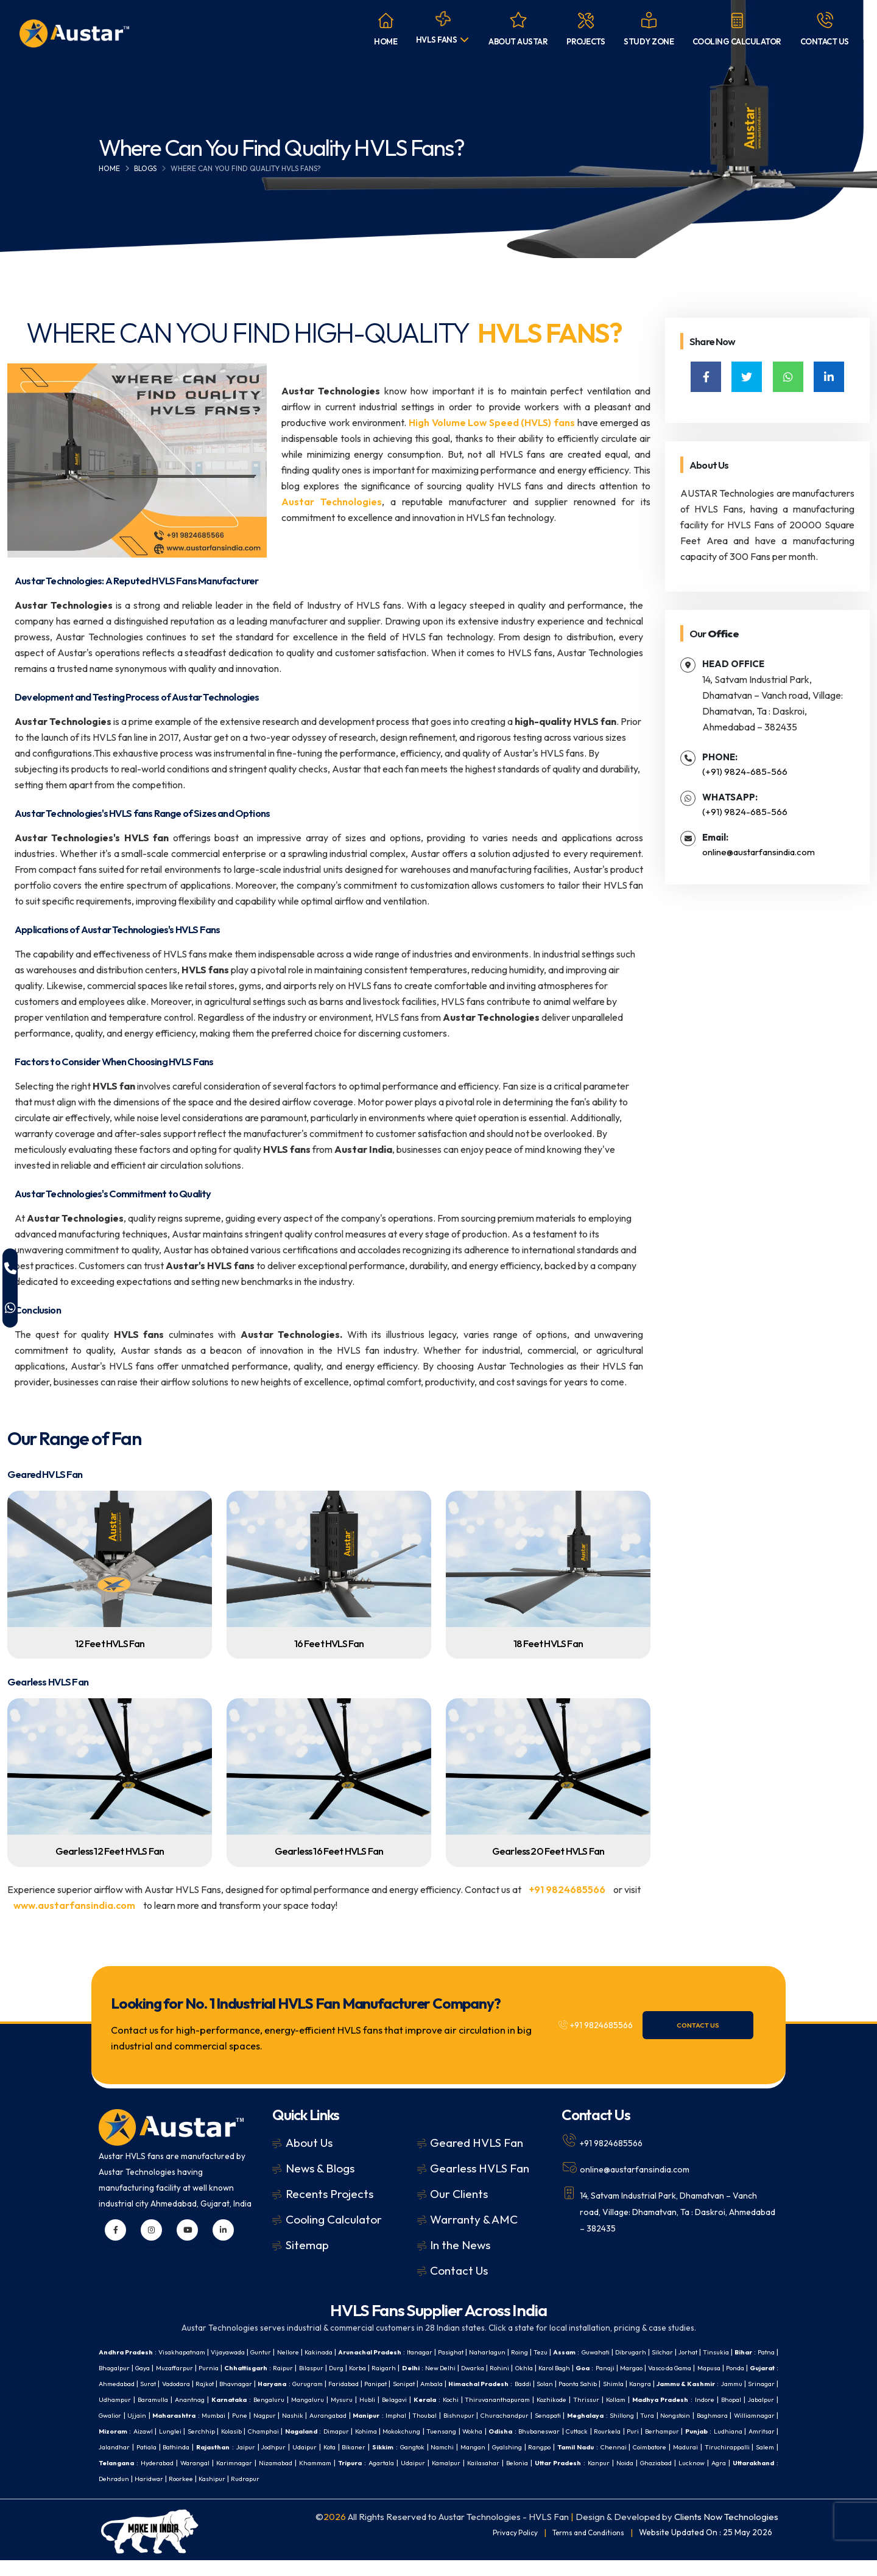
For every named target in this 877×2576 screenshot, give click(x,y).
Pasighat (496, 2351)
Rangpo (378, 2462)
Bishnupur (149, 2430)
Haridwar (114, 2494)
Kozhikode (194, 2415)
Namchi (269, 2462)
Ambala (663, 2383)
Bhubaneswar (306, 2446)
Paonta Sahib (146, 2399)
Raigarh (513, 2367)
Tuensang (199, 2446)
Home (109, 168)
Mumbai (565, 2415)
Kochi (765, 2399)
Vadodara (373, 2383)
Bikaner (168, 2462)
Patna (170, 2367)
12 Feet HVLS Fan (110, 1643)
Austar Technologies (331, 501)
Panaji (764, 2367)
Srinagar (355, 2399)
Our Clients (459, 2193)
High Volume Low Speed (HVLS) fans (492, 422)
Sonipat (631, 2383)
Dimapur (763, 2430)
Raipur (396, 2367)
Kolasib (648, 2430)
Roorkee (149, 2494)
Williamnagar (474, 2430)
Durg (457, 2367)
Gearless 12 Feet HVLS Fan (109, 1850)
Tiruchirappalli (590, 2462)
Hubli (673, 2399)
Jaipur (730, 2446)
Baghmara (427, 2430)
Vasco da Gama (158, 2383)
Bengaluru (565, 2399)
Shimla (187, 2399)
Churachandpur (198, 2430)
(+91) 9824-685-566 (744, 771)
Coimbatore (504, 2462)
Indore (357, 2415)
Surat (342, 2383)
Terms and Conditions (583, 2548)
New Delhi (576, 2367)
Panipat (599, 2383)
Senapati (246, 2430)
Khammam (211, 2478)
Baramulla (436, 2399)
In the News (460, 2245)
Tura (354, 2430)
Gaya (237, 2367)
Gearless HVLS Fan (479, 2168)
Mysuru (645, 2399)
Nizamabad (166, 2478)
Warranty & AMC (474, 2219)
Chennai (462, 2462)
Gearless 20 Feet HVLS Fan (548, 1850)
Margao (112, 2383)
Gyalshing (341, 2462)
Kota (140, 2462)
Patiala (623, 2446)
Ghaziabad (597, 2478)
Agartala (288, 2478)
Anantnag (477, 2399)
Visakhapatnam (191, 2351)
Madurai (546, 2462)
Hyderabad (715, 2462)
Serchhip (615, 2430)
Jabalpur (419, 2415)
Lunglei (582, 2430)
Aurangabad (688, 2415)
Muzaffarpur (274, 2367)
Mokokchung (155, 2446)
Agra (669, 2478)
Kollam (262, 2415)
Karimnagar (119, 2478)
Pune (593, 2415)
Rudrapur (221, 2494)
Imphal (763, 2415)
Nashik (649, 2415)
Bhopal (386, 2415)
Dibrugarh (699, 2351)
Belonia (440, 2478)
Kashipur (184, 2494)
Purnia (312, 2367)
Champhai (683, 2430)
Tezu (597, 2351)
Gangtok (234, 2462)
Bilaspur (428, 2367)
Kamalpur (360, 2478)
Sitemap (307, 2245)
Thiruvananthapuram (135, 2415)
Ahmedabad (306, 2383)
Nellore (312, 2351)
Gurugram (522, 2383)
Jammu (321, 2399)
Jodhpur (761, 2446)
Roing (574, 2351)
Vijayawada (243, 2351)
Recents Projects (329, 2193)
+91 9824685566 (567, 1889)
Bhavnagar (442, 2383)
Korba (483, 2367)
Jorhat (763, 2351)
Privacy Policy (502, 2548)
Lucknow (638, 2478)
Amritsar (550, 2446)
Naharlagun (538, 2351)
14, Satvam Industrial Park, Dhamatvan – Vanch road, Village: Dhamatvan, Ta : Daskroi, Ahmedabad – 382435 (670, 2209)
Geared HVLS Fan (476, 2142)
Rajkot (406, 2383)
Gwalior (452, 2415)
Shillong (328, 2430)
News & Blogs (320, 2168)
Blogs (145, 168)
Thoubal (112, 2430)
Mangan (303, 2462)
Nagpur (620, 2415)
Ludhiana (513, 2446)
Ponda (233, 2383)
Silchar (734, 2351)
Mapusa (204, 2383)
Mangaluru (608, 2399)
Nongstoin (385, 2430)
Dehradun (757, 2478)
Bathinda (655, 2446)
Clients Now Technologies (726, 2532)
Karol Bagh (706, 2367)
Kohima (115, 2446)
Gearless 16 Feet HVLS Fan (329, 1850)
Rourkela (382, 2446)
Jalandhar (588, 2446)
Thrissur (231, 2415)
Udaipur (112, 2462)
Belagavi (703, 2399)
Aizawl (552, 2430)
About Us (309, 2142)
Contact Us (717, 2025)
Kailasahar (402, 2478)
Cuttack (348, 2446)
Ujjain (481, 2415)
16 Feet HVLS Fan (329, 1643)
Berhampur (441, 2446)
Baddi (765, 2383)
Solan (108, 2399)
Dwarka (613, 2367)
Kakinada (346, 2351)
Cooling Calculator (334, 2219)
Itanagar (460, 2351)
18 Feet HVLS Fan (548, 1643)
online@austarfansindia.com (758, 852)
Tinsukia (113, 2367)
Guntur (281, 2351)
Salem (632, 2462)
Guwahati (658, 2351)
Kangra (217, 2399)
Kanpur (533, 2478)
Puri (409, 2446)
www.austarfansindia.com (74, 1905)
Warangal (757, 2462)
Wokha (233, 2446)
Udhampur (395, 2399)
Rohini (643, 2367)
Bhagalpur (204, 2367)
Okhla (670, 2367)
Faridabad (563, 2383)
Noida (562, 2478)
